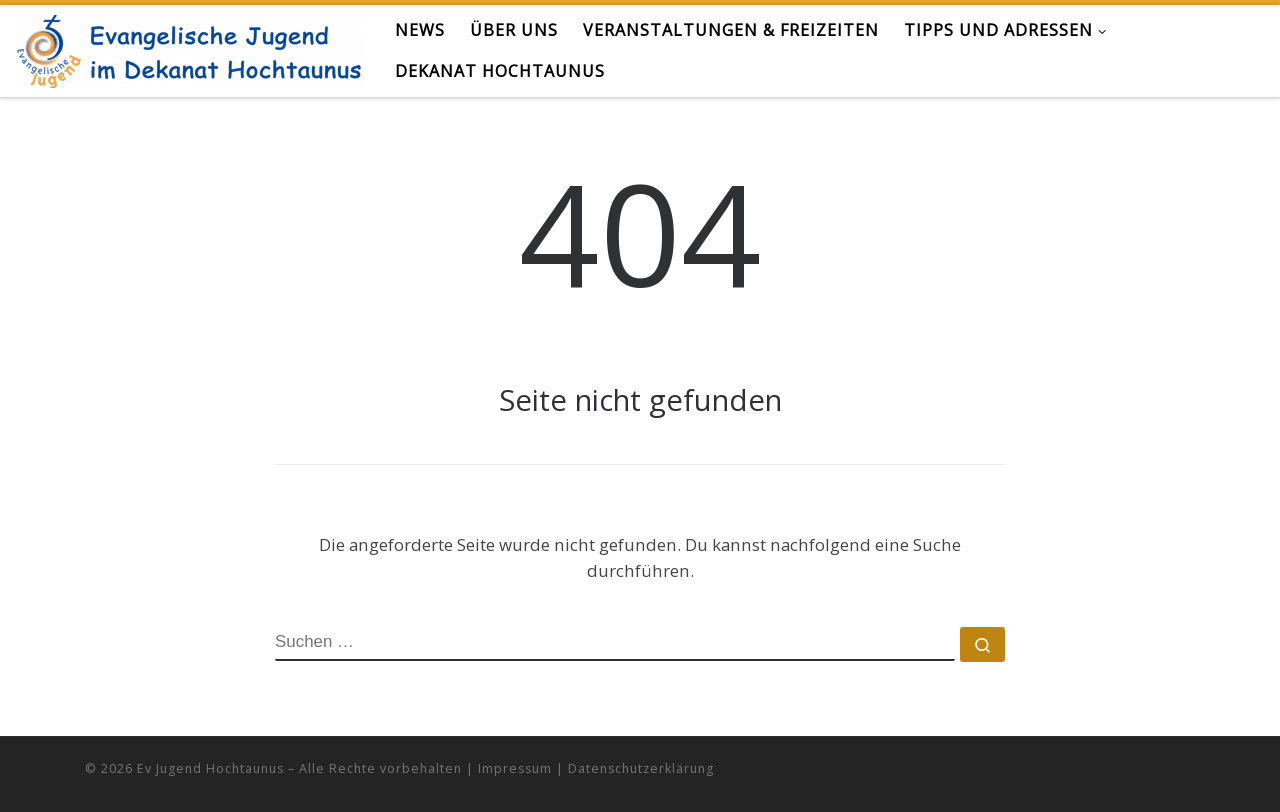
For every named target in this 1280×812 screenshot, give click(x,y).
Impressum (515, 768)
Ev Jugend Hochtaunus (210, 768)
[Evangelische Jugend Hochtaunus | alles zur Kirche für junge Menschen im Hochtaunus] (190, 47)
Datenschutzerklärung (641, 768)
